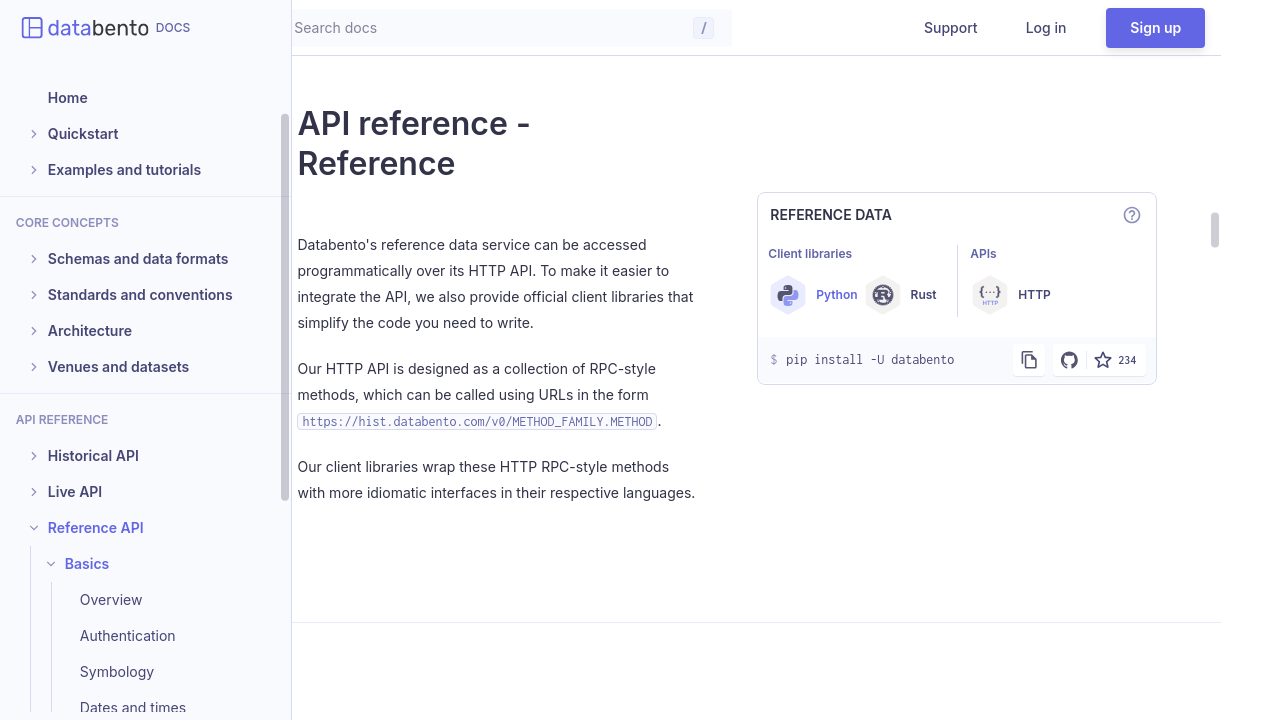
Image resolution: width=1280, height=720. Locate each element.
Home (68, 97)
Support (1010, 27)
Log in (1104, 27)
